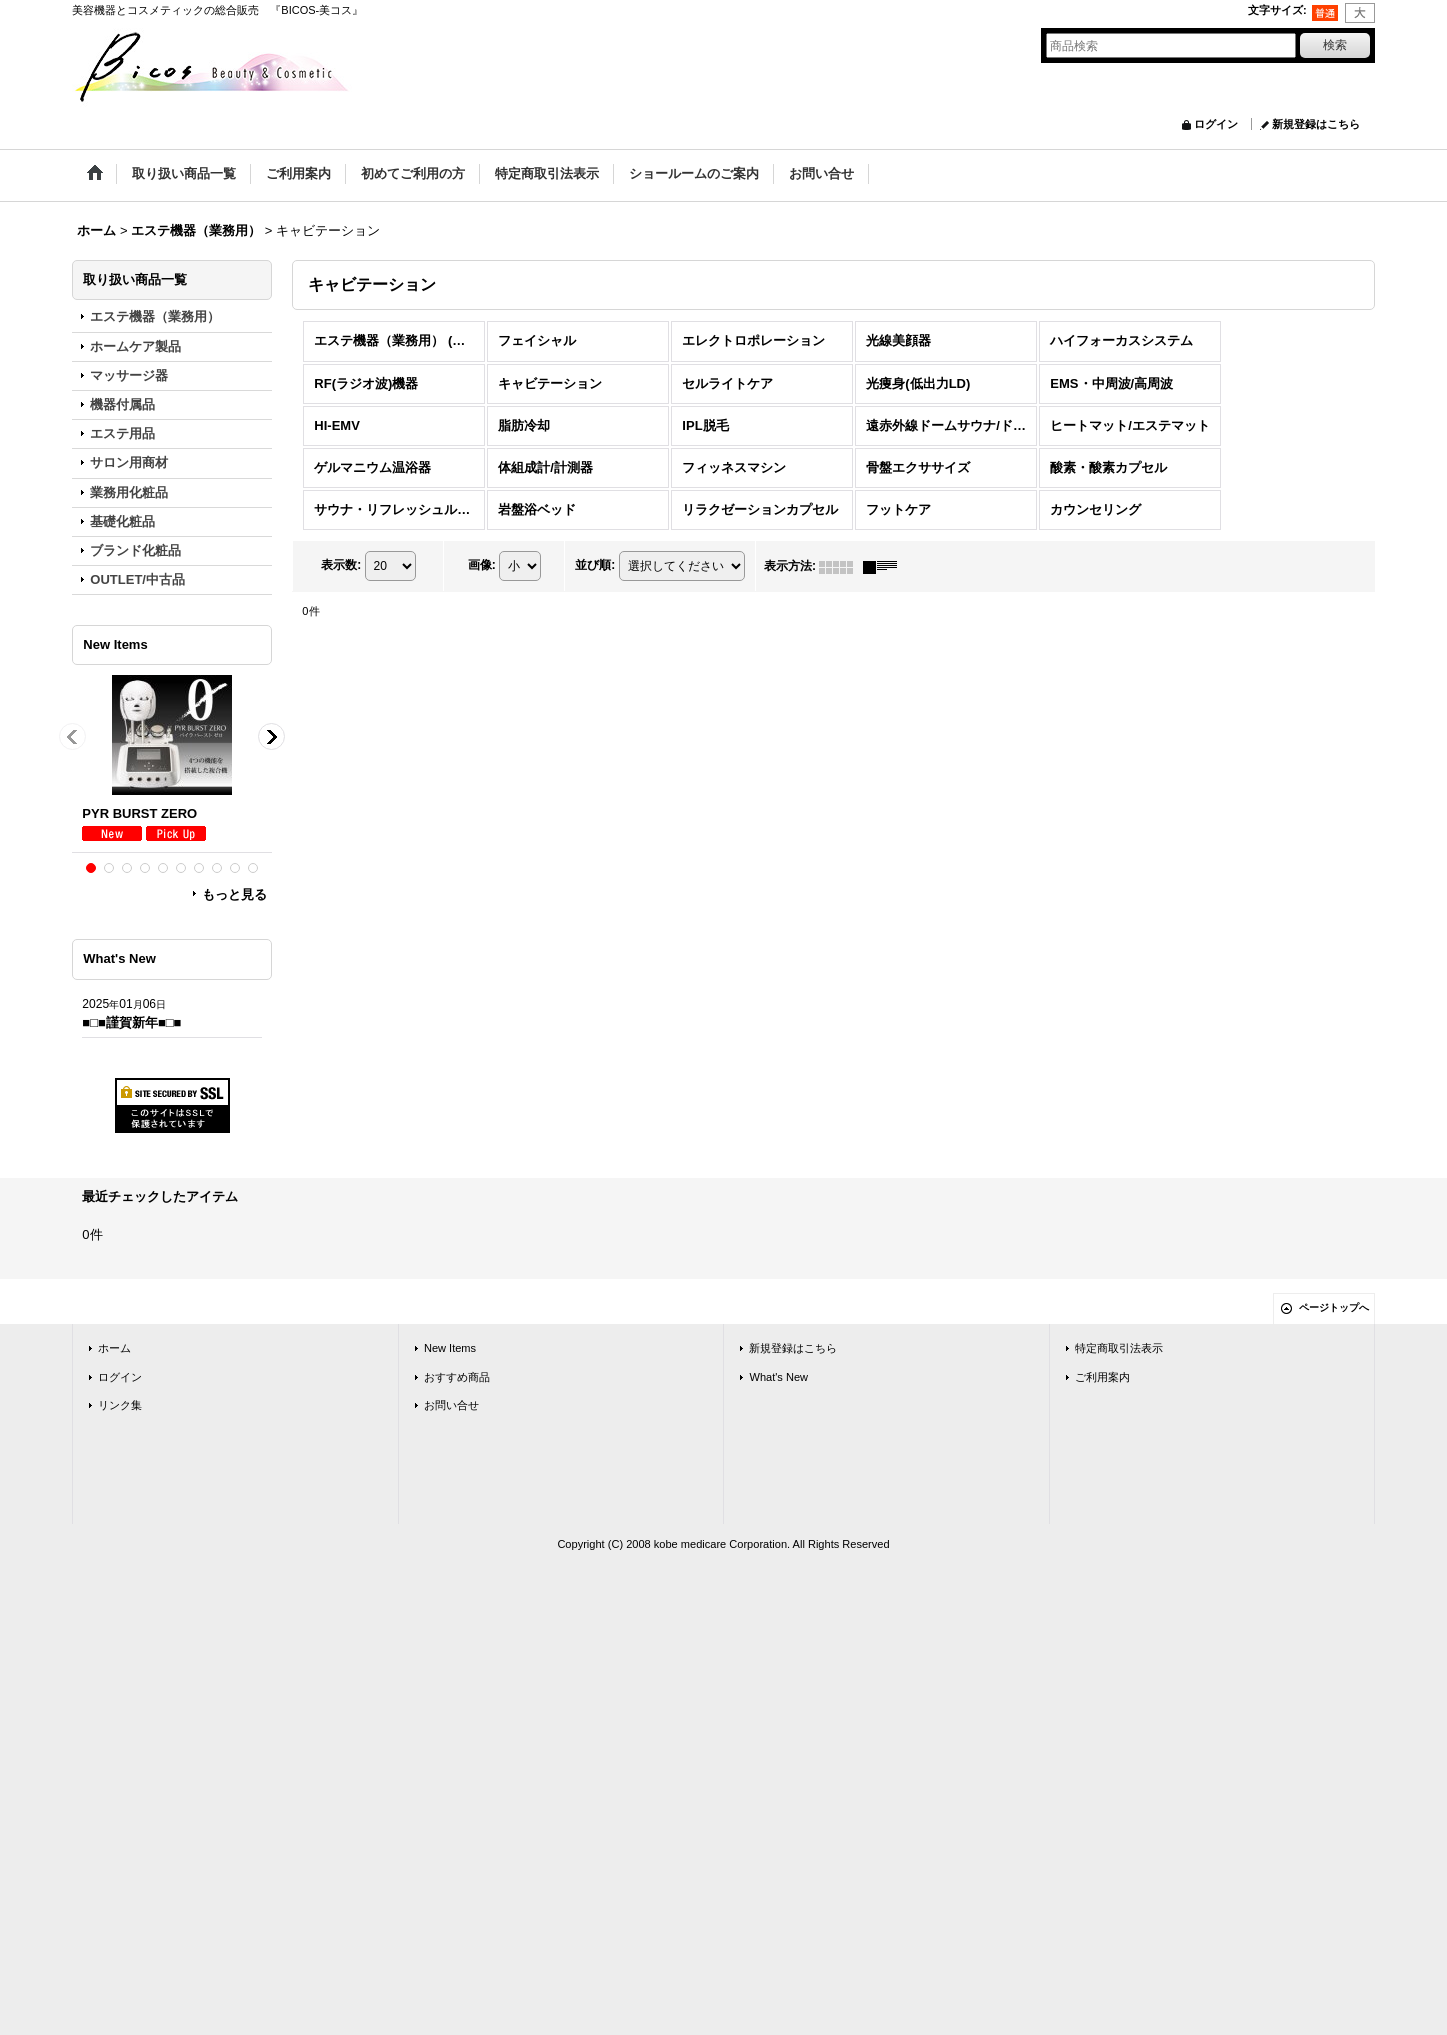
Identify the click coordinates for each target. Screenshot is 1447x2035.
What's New (778, 1377)
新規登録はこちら (1316, 124)
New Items (450, 1348)
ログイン (1216, 124)
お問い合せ (451, 1405)
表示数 (341, 566)
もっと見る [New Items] (234, 894)
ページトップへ (1334, 1307)
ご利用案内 (1102, 1377)
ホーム (114, 1348)
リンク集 (120, 1405)
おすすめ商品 (457, 1377)
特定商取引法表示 (1119, 1348)
